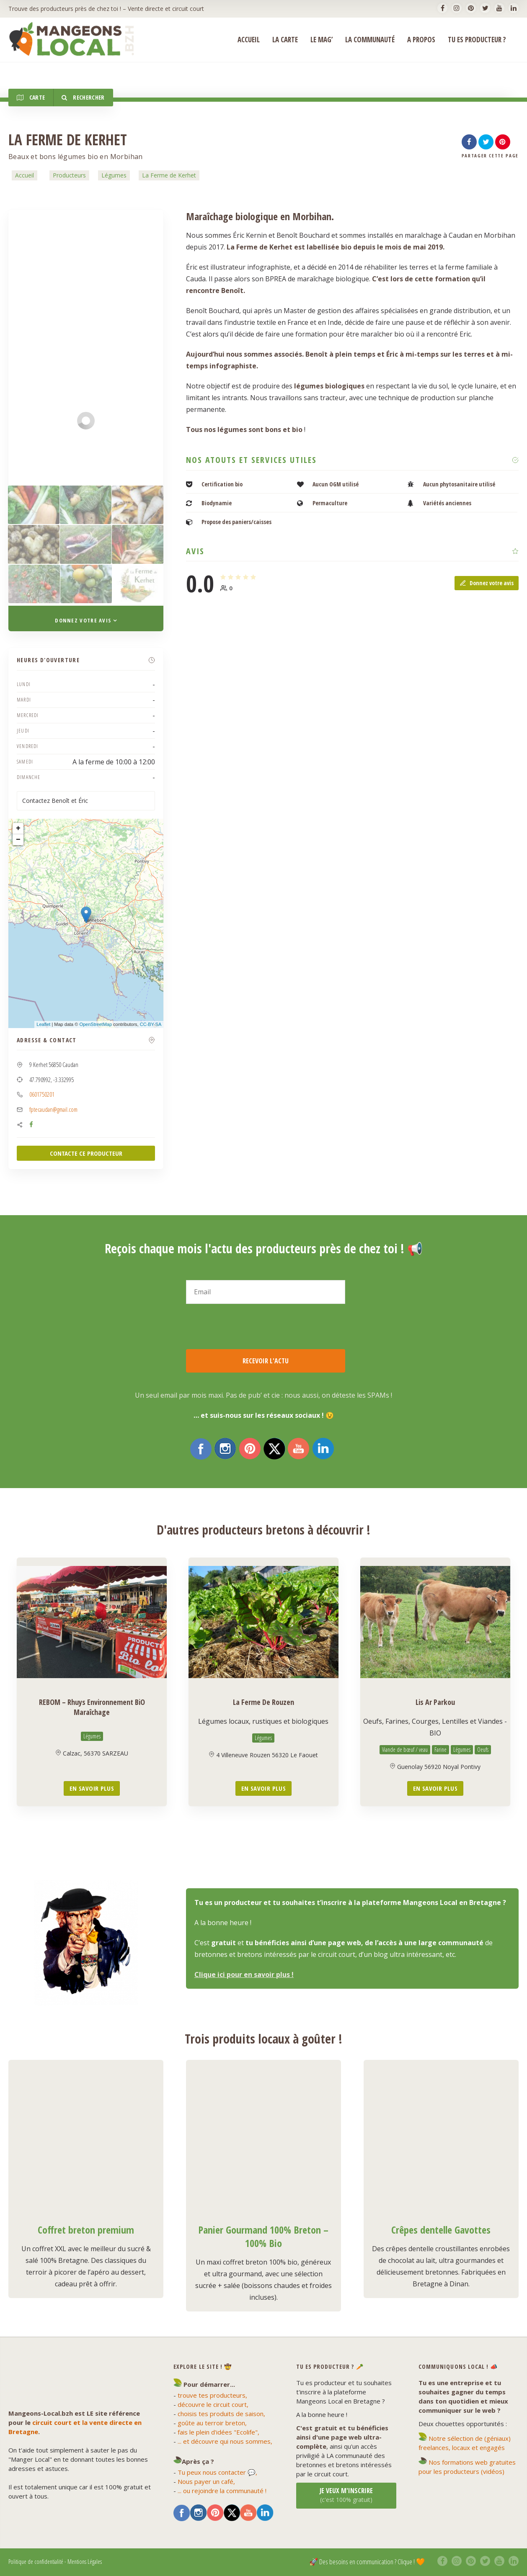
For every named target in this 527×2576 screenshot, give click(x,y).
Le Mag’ (321, 39)
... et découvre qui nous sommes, (225, 2441)
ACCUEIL (249, 39)
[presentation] (249, 1326)
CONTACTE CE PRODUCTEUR (86, 1153)
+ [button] (18, 828)
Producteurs (69, 175)
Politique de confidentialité (35, 2562)
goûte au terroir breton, (212, 2423)
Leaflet (43, 1024)
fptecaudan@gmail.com (53, 1109)
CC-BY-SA (151, 1024)
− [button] (18, 840)
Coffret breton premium (86, 2230)
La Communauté (370, 39)
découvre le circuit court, (213, 2404)
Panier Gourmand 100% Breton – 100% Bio (263, 2236)
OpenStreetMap (95, 1024)
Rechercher (83, 97)
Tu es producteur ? (477, 39)
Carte (31, 97)
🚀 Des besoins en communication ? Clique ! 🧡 (367, 2561)
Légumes (114, 175)
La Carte (285, 39)
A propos (421, 39)
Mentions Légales (84, 2562)
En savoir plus (92, 1788)
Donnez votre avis (487, 583)
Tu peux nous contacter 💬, (217, 2472)
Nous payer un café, (206, 2481)
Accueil (24, 175)
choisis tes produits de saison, (221, 2413)
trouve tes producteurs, (212, 2395)
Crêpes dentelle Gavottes (441, 2230)
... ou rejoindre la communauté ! (222, 2490)
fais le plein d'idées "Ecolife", (218, 2432)
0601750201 (41, 1094)
